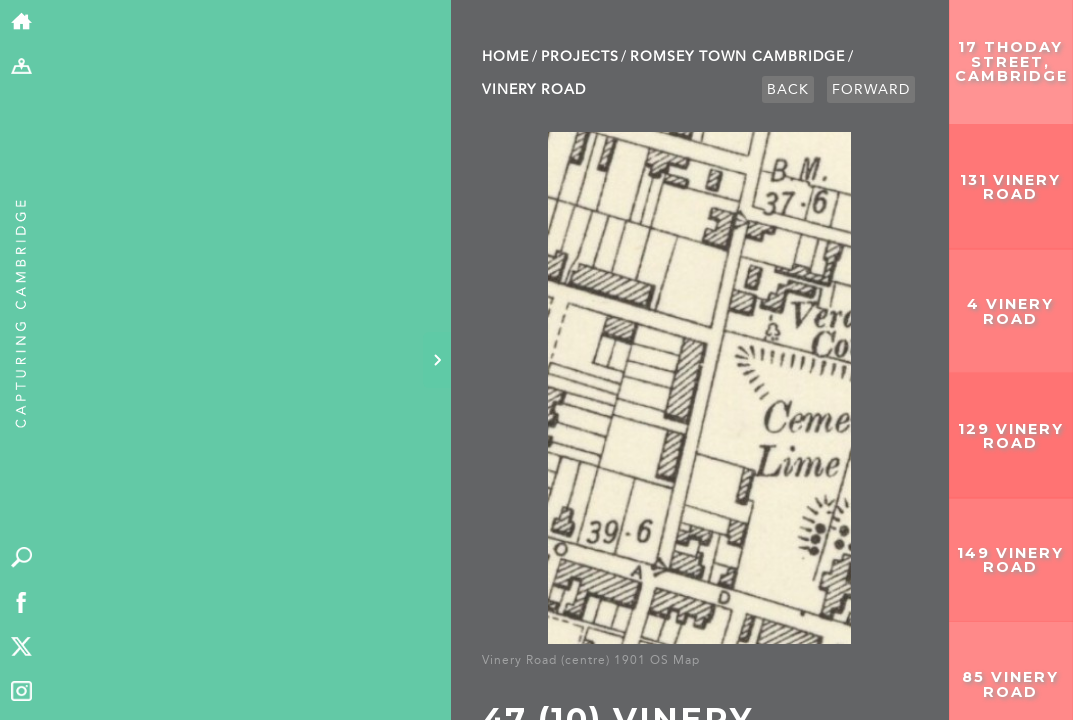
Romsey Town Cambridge (737, 56)
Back (788, 89)
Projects (580, 56)
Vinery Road (534, 89)
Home (505, 56)
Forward (871, 89)
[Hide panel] (437, 360)
